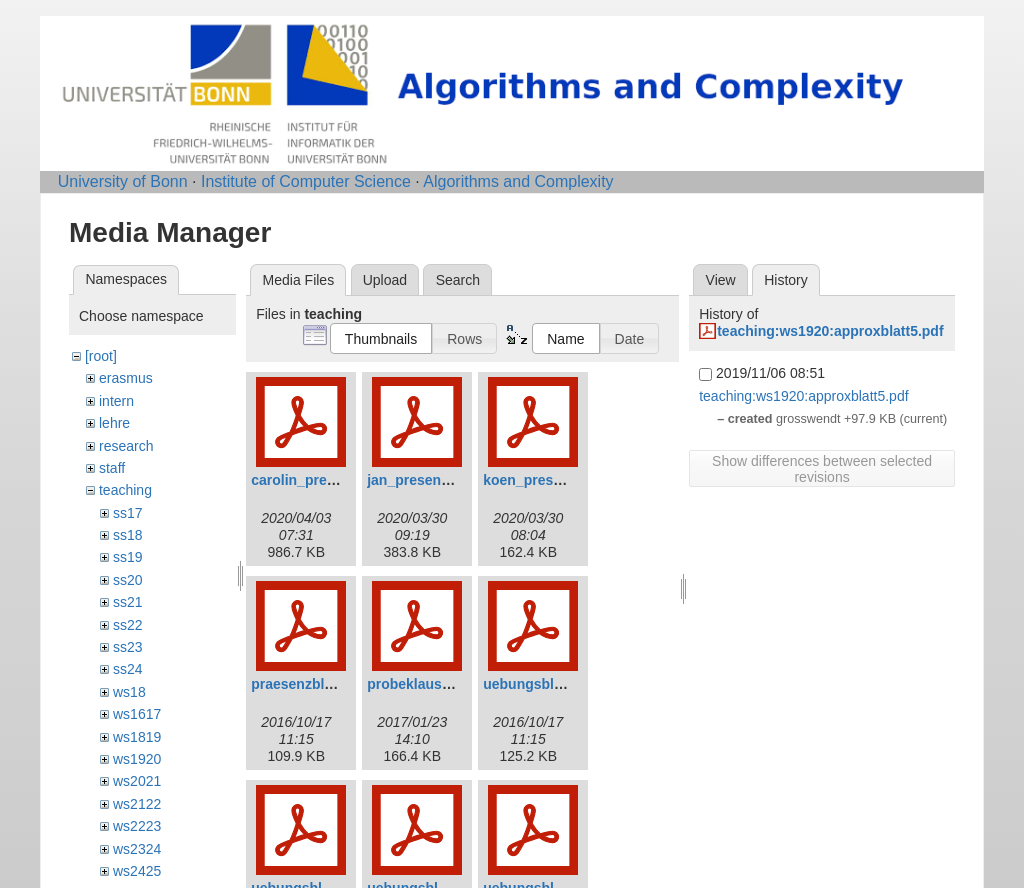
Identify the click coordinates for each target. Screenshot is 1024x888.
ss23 (128, 647)
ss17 (128, 513)
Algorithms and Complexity (518, 181)
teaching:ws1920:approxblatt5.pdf (830, 331)
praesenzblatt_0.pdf (316, 684)
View (721, 280)
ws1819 (137, 737)
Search (458, 280)
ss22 (128, 625)
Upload (385, 280)
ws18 (129, 692)
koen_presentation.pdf (558, 480)
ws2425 (137, 871)
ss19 (128, 557)
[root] (101, 356)
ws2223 (137, 826)
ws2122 (137, 804)
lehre (114, 423)
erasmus (126, 378)
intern (116, 401)
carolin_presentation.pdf (332, 480)
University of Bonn (123, 181)
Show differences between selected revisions (822, 469)
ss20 (128, 580)
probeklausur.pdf (424, 684)
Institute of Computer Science (306, 181)
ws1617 (137, 714)
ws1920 (137, 759)
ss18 (128, 535)
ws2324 (137, 849)
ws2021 (137, 781)
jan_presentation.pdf (436, 480)
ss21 (128, 602)
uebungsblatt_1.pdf (547, 684)
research (126, 446)
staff (112, 468)
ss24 (128, 669)
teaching (125, 490)
